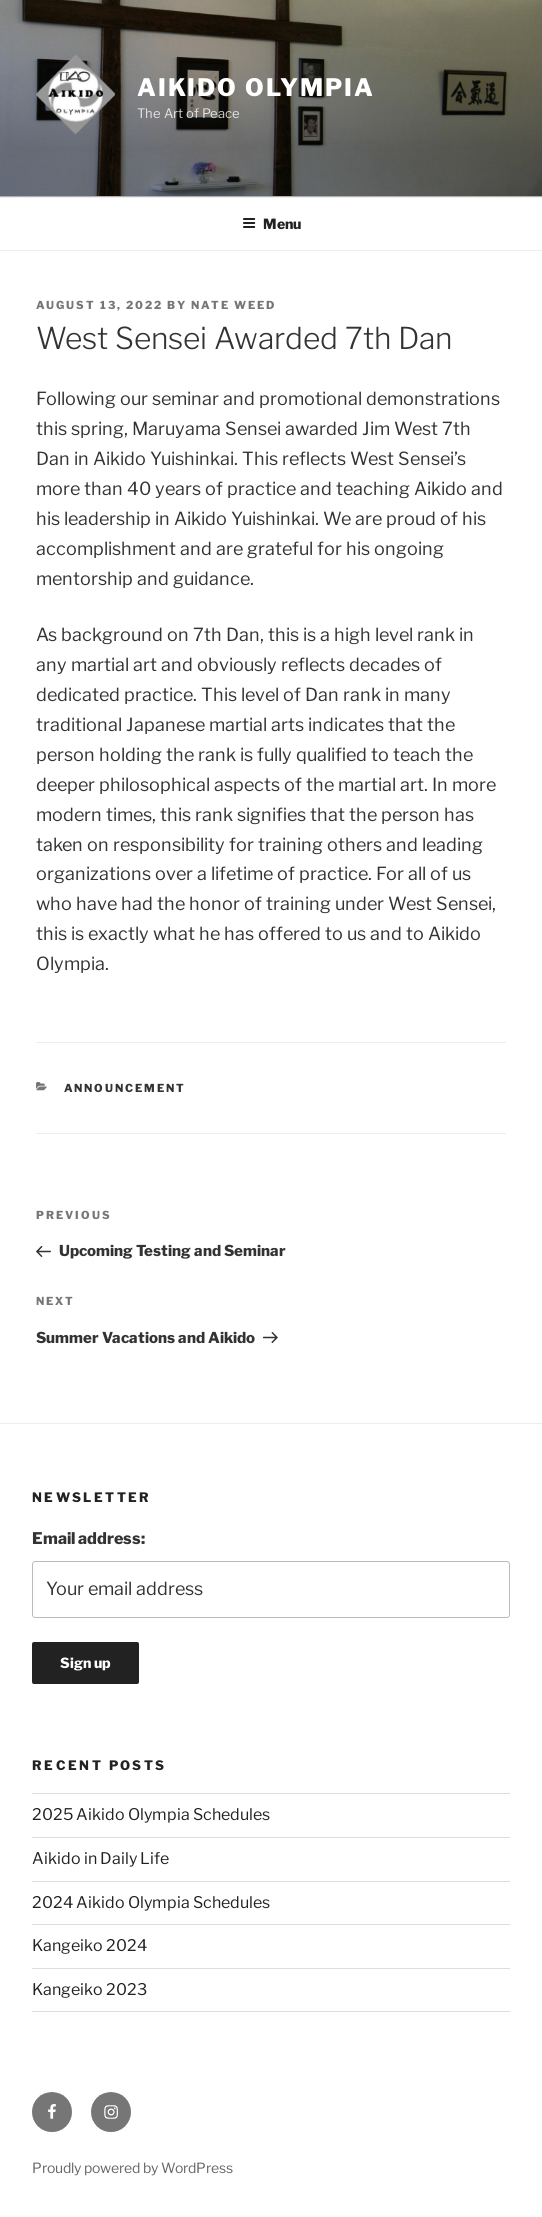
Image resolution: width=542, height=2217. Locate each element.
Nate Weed (233, 305)
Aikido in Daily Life (100, 1858)
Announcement (125, 1088)
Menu (271, 223)
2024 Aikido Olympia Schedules (151, 1902)
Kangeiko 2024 (89, 1945)
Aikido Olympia (256, 87)
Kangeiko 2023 (89, 1989)
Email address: (88, 1538)
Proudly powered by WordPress (132, 2167)
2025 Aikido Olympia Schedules (151, 1814)
